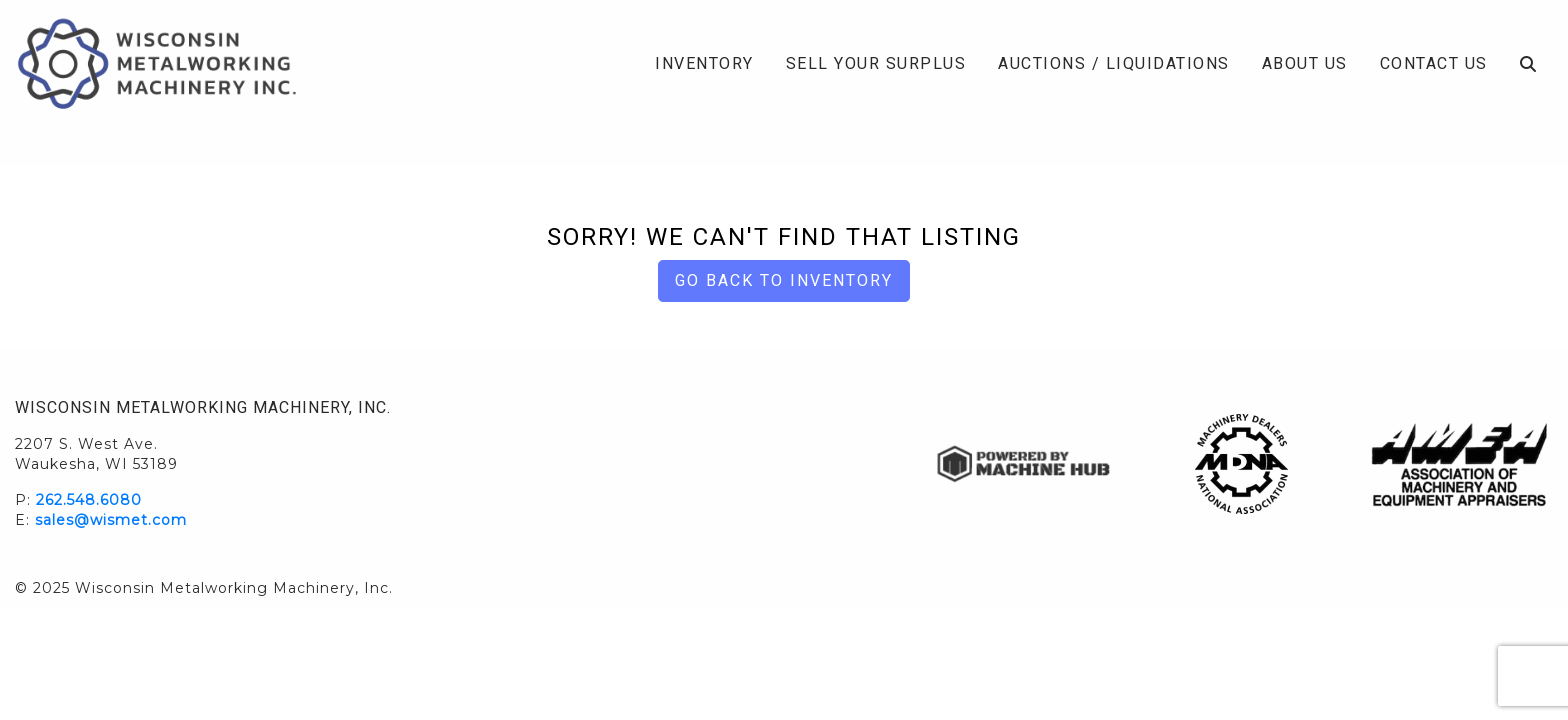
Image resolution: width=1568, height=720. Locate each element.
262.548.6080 (89, 500)
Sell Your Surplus (876, 63)
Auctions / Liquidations (1114, 63)
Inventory (704, 63)
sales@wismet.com (111, 520)
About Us (1305, 63)
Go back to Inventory (784, 280)
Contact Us (1434, 63)
